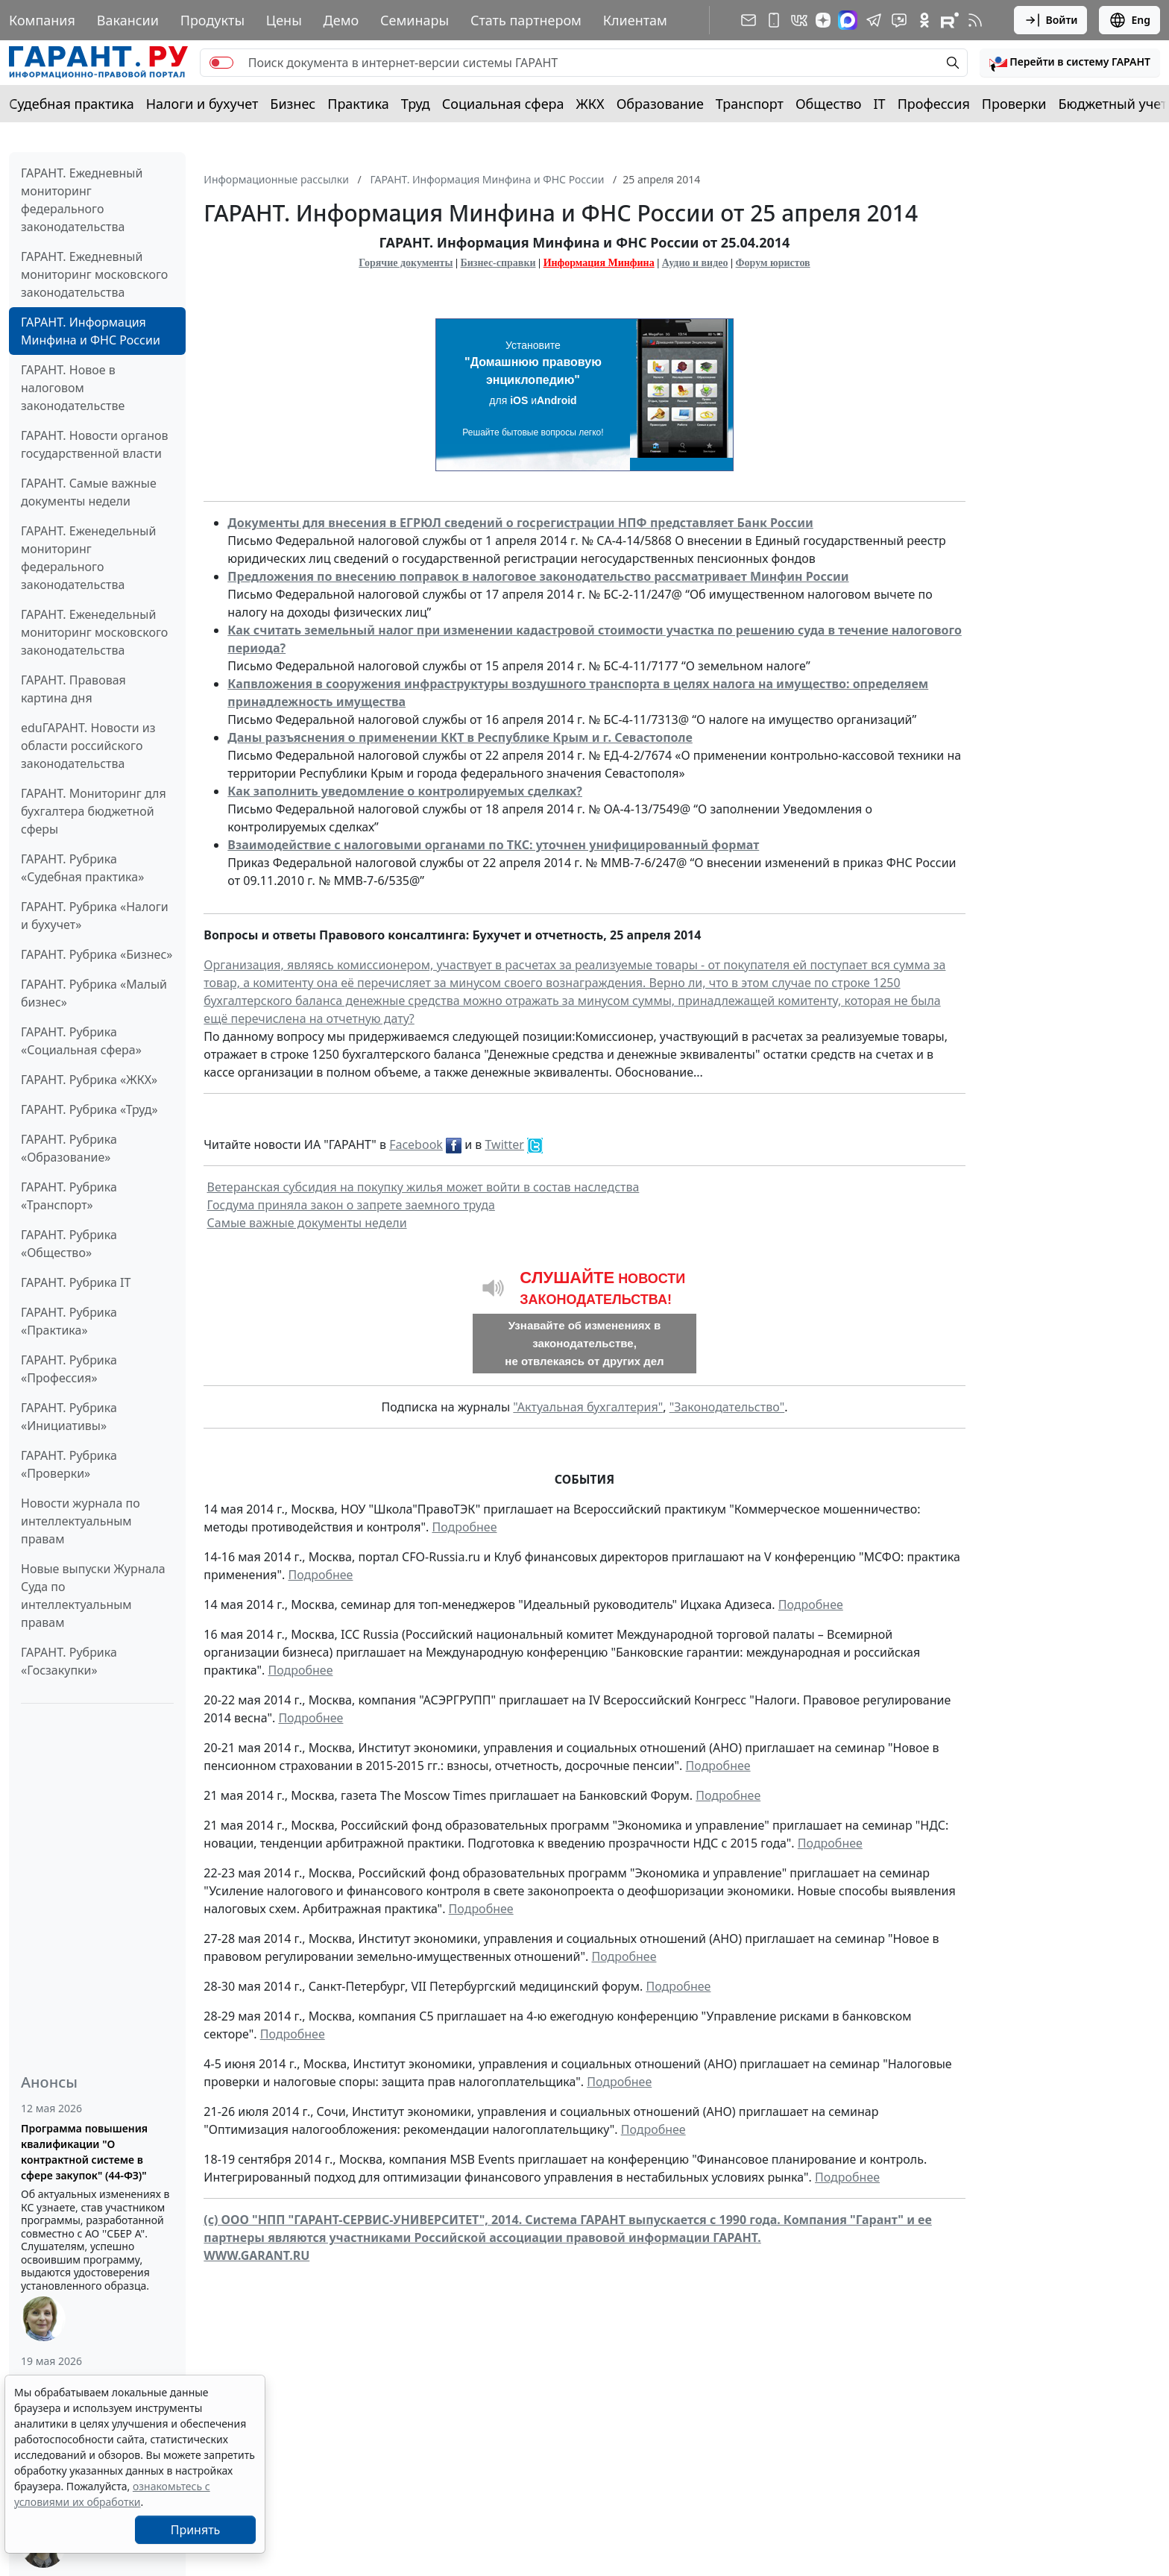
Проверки (1014, 104)
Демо (341, 20)
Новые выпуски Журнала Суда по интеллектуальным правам (93, 1596)
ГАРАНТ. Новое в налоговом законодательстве (73, 388)
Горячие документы (406, 262)
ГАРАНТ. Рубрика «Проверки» (69, 1464)
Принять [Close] (196, 2530)
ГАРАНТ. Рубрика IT (75, 1282)
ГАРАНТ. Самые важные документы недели (89, 492)
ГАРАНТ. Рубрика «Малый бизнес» (94, 993)
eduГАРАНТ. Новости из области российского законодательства (88, 745)
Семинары (414, 20)
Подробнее (464, 1527)
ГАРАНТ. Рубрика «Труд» (89, 1109)
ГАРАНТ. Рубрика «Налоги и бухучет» (94, 915)
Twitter (504, 1144)
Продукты (212, 20)
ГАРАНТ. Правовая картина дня (73, 689)
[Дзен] (823, 20)
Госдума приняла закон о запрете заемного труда (351, 1205)
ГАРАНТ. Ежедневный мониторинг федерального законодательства (81, 200)
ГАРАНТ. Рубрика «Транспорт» (69, 1196)
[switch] (221, 63)
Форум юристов (773, 262)
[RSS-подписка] (975, 20)
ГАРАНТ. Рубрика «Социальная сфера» (81, 1041)
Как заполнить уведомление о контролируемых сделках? (404, 791)
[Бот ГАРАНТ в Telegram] (899, 20)
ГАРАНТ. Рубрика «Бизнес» (96, 954)
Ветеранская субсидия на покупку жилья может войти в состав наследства (423, 1187)
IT (880, 104)
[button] (1070, 62)
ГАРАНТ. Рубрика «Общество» (69, 1243)
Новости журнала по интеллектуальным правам (80, 1521)
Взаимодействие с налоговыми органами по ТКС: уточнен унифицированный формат (493, 845)
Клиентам (635, 20)
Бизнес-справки (498, 262)
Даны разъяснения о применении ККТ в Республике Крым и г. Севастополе (460, 737)
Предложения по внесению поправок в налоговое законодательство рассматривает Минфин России (537, 576)
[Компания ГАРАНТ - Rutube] (950, 20)
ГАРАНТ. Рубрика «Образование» (69, 1148)
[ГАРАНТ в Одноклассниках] (924, 20)
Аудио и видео (695, 262)
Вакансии (128, 20)
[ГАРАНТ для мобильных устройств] (774, 20)
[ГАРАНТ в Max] (847, 20)
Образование (660, 104)
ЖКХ (590, 104)
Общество (828, 104)
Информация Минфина (599, 262)
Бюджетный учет (1112, 104)
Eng (1129, 20)
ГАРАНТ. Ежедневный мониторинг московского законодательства (94, 274)
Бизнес (292, 104)
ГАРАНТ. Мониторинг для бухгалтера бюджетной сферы (93, 811)
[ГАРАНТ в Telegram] (874, 20)
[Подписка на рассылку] (748, 20)
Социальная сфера (503, 104)
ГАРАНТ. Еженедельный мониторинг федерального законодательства (88, 558)
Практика (357, 104)
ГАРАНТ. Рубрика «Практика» (69, 1321)
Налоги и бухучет (202, 104)
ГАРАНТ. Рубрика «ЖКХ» (89, 1079)
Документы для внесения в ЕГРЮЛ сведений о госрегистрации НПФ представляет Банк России (520, 522)
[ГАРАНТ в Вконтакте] (799, 20)
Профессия (934, 104)
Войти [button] (1051, 20)
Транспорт (750, 104)
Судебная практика (71, 104)
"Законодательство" (727, 1407)
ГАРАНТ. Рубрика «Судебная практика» (82, 868)
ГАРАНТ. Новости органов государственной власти (94, 444)
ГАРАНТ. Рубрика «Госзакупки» (69, 1661)
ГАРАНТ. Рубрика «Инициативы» (69, 1416)
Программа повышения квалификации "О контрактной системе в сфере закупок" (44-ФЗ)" (84, 2151)
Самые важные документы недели (307, 1223)
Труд (415, 104)
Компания (42, 20)
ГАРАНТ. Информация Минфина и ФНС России (90, 331)
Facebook (416, 1144)
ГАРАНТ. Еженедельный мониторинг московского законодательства (94, 632)
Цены (284, 20)
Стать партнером (526, 20)
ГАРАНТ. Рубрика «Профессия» (69, 1369)
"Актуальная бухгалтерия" (588, 1407)
